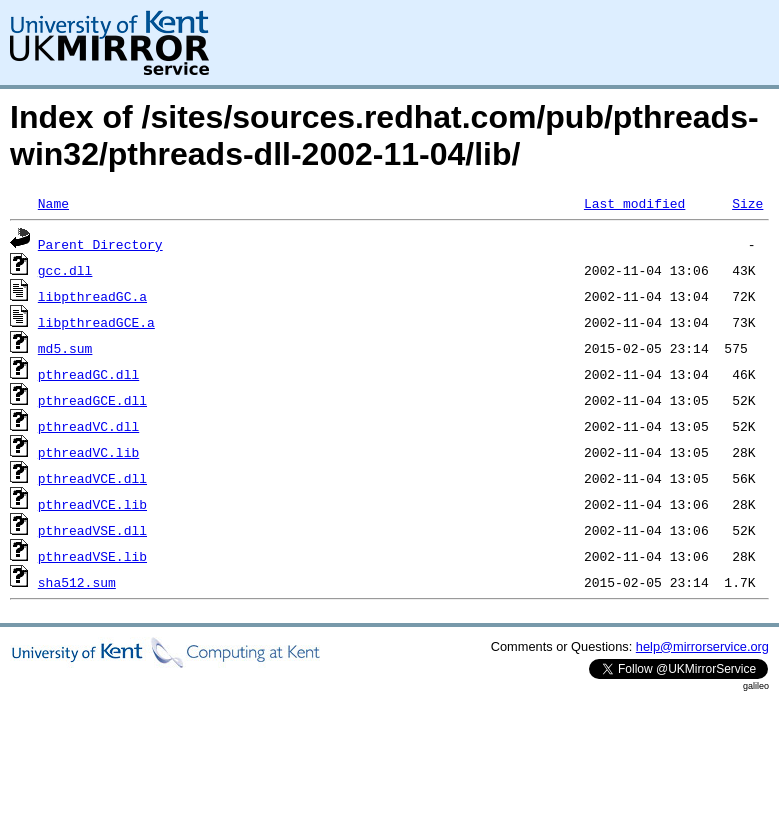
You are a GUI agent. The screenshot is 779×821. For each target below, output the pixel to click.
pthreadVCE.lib (92, 504)
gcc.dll (65, 270)
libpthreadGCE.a (96, 322)
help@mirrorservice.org (702, 646)
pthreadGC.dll (88, 374)
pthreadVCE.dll (92, 478)
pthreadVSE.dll (92, 530)
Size (747, 203)
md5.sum (65, 348)
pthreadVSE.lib (92, 556)
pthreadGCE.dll (92, 400)
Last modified (634, 203)
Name (53, 203)
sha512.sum (77, 582)
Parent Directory (100, 244)
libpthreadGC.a (92, 296)
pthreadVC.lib (88, 452)
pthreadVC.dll (88, 426)
